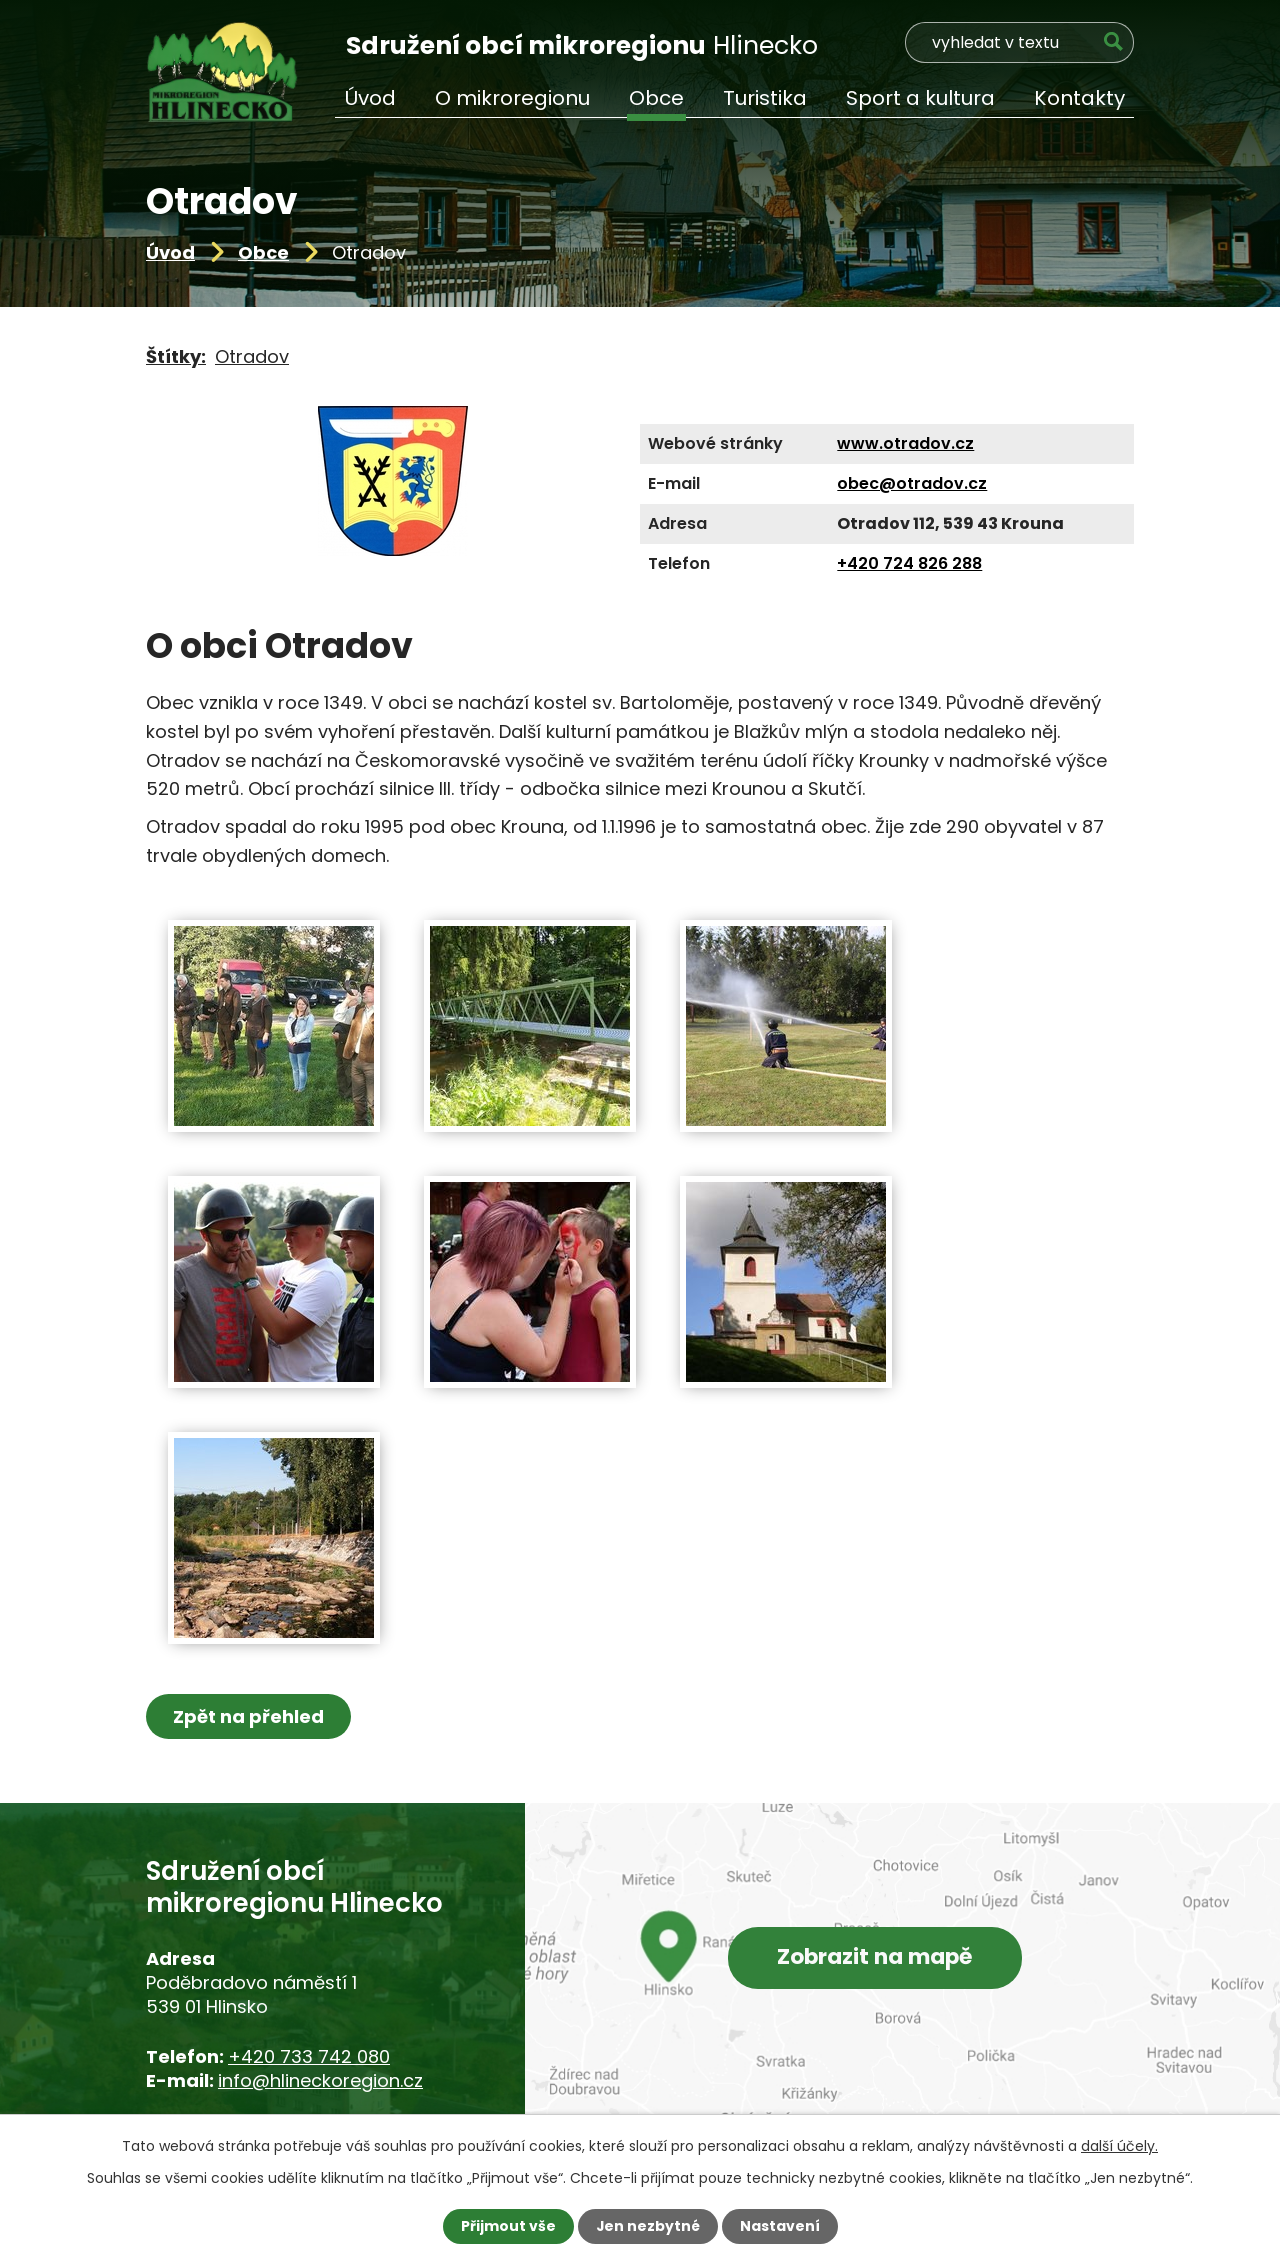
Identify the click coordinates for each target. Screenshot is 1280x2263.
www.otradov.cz (905, 443)
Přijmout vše (507, 2226)
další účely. (1119, 2146)
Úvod (170, 252)
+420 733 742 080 (309, 2056)
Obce (263, 252)
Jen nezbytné (647, 2226)
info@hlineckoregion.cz (320, 2080)
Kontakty (1079, 98)
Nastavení (780, 2226)
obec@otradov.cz (912, 483)
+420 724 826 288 (909, 563)
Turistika (765, 98)
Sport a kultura (920, 98)
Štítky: (176, 356)
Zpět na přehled (248, 1716)
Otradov (252, 356)
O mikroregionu (512, 98)
